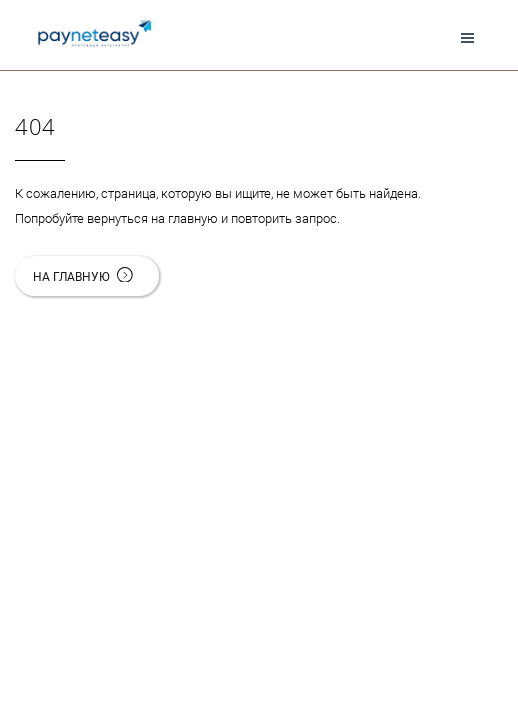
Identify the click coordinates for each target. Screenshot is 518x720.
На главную (96, 276)
